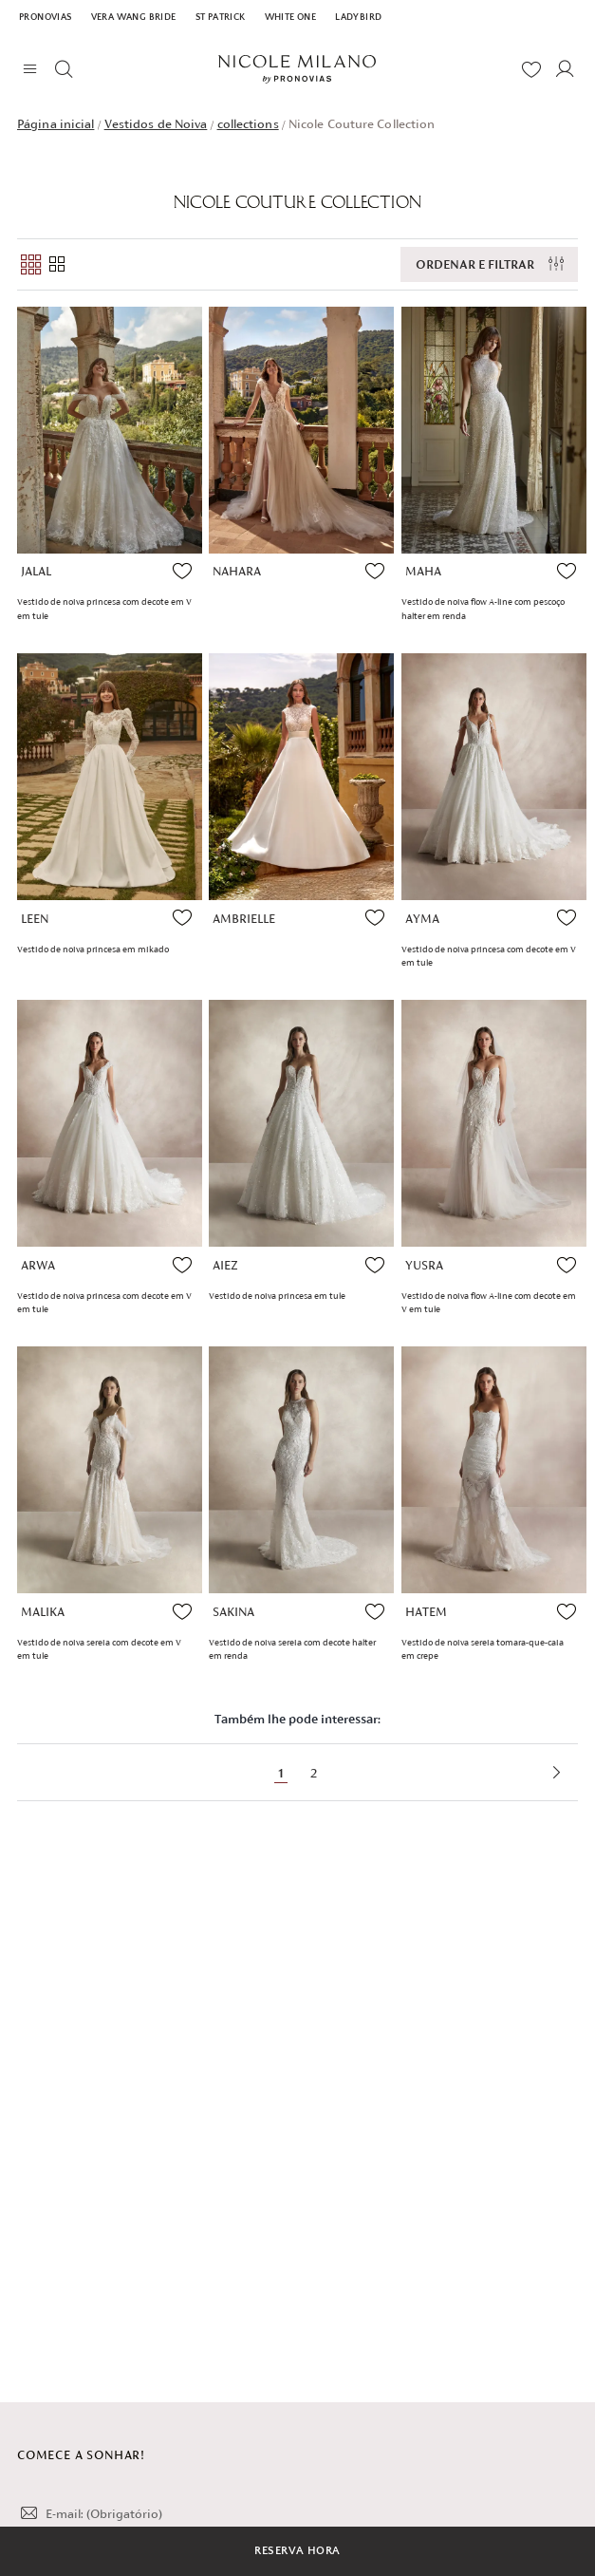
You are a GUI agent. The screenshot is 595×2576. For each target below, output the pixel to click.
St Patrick (220, 17)
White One (291, 17)
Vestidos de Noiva (156, 124)
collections (248, 124)
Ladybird (358, 17)
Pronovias (45, 17)
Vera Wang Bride (134, 17)
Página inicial (55, 124)
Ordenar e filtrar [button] (475, 264)
